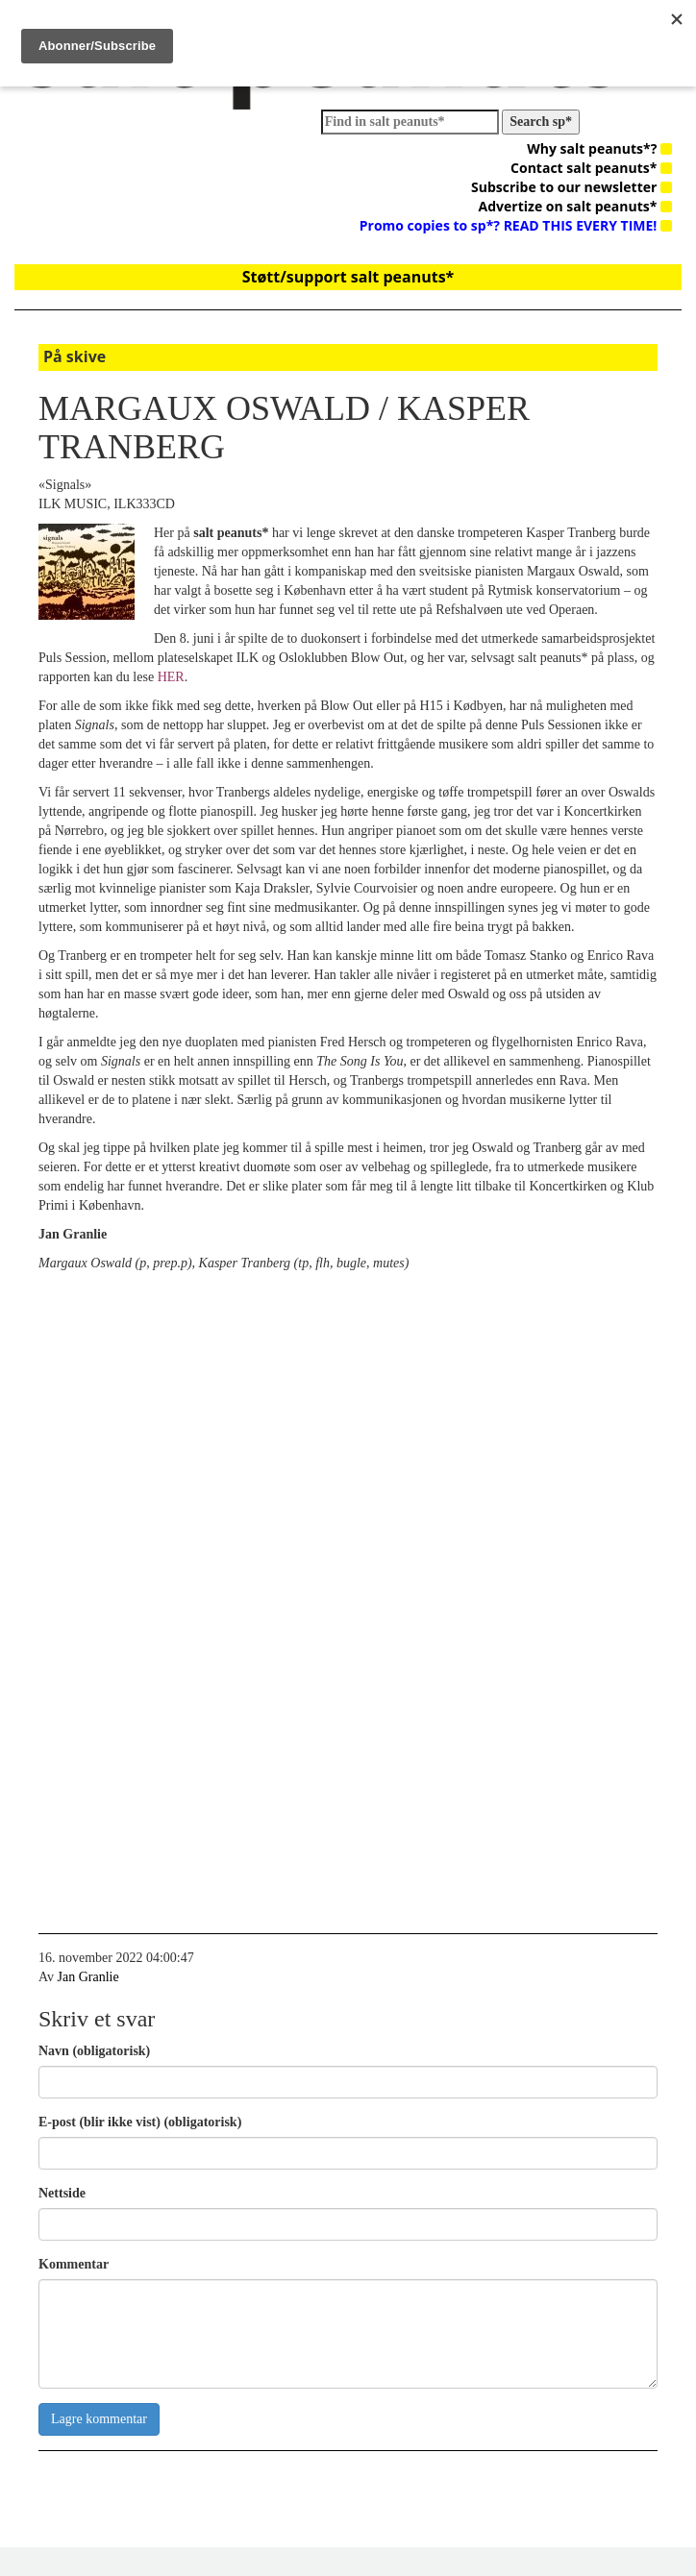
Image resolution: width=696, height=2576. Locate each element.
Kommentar (73, 2264)
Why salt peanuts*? (599, 148)
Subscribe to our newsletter (571, 187)
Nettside (62, 2193)
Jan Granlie (88, 1977)
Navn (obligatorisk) (94, 2051)
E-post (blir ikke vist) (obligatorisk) (139, 2122)
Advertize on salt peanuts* (575, 206)
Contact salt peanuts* (591, 168)
